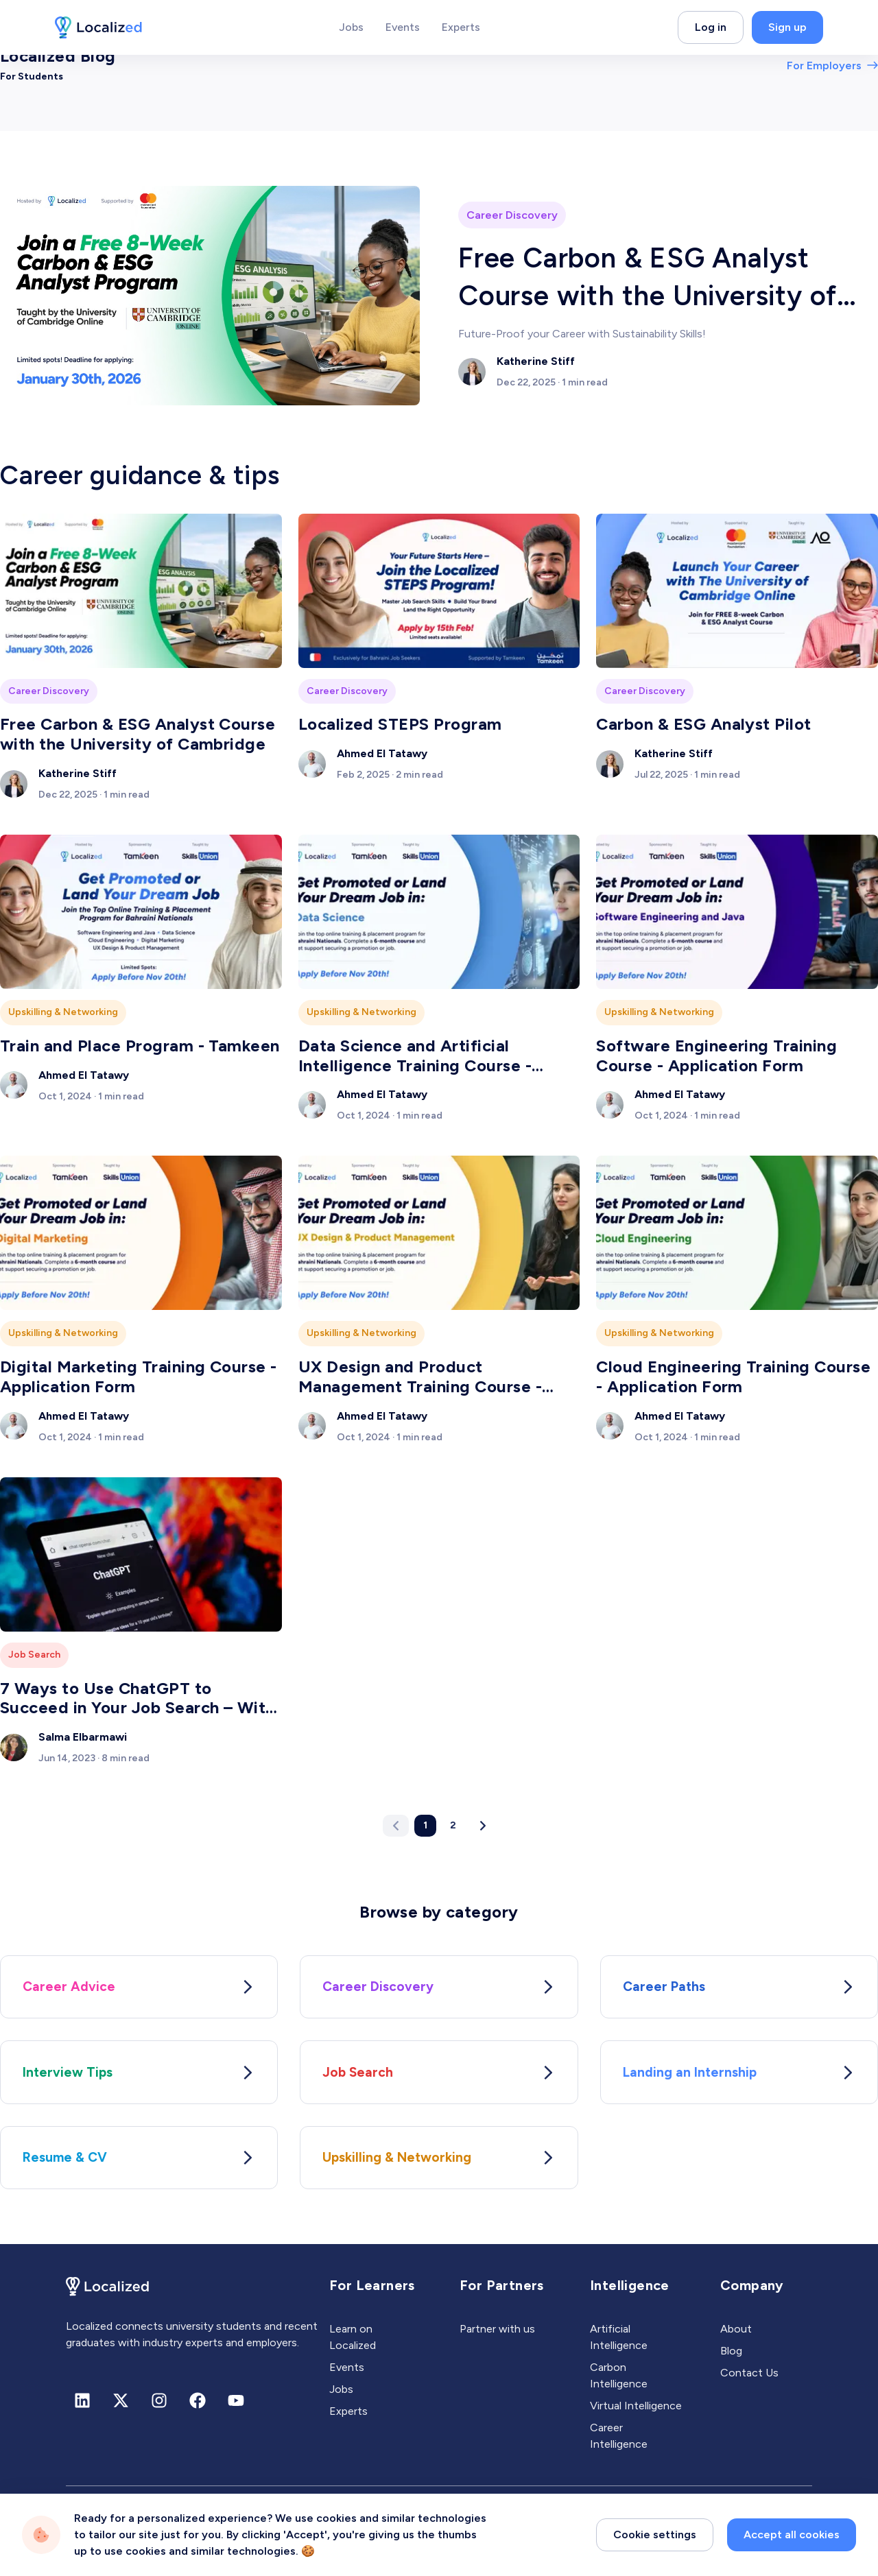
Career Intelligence (619, 2443)
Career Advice (139, 1988)
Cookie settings (654, 2553)
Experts (348, 2418)
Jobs (341, 2396)
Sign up (787, 27)
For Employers (832, 65)
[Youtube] (236, 2408)
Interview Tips (139, 2076)
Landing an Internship (739, 2076)
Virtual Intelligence (636, 2413)
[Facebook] (197, 2408)
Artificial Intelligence (619, 2344)
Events (346, 2374)
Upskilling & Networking (438, 2164)
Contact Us (749, 2380)
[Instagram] (159, 2408)
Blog (731, 2358)
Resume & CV (139, 2164)
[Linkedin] (82, 2408)
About (736, 2336)
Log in (710, 27)
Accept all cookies (792, 2553)
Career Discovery (438, 1988)
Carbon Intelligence (619, 2383)
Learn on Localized (352, 2344)
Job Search (438, 2076)
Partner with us (497, 2336)
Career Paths (739, 1988)
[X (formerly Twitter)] (120, 2408)
